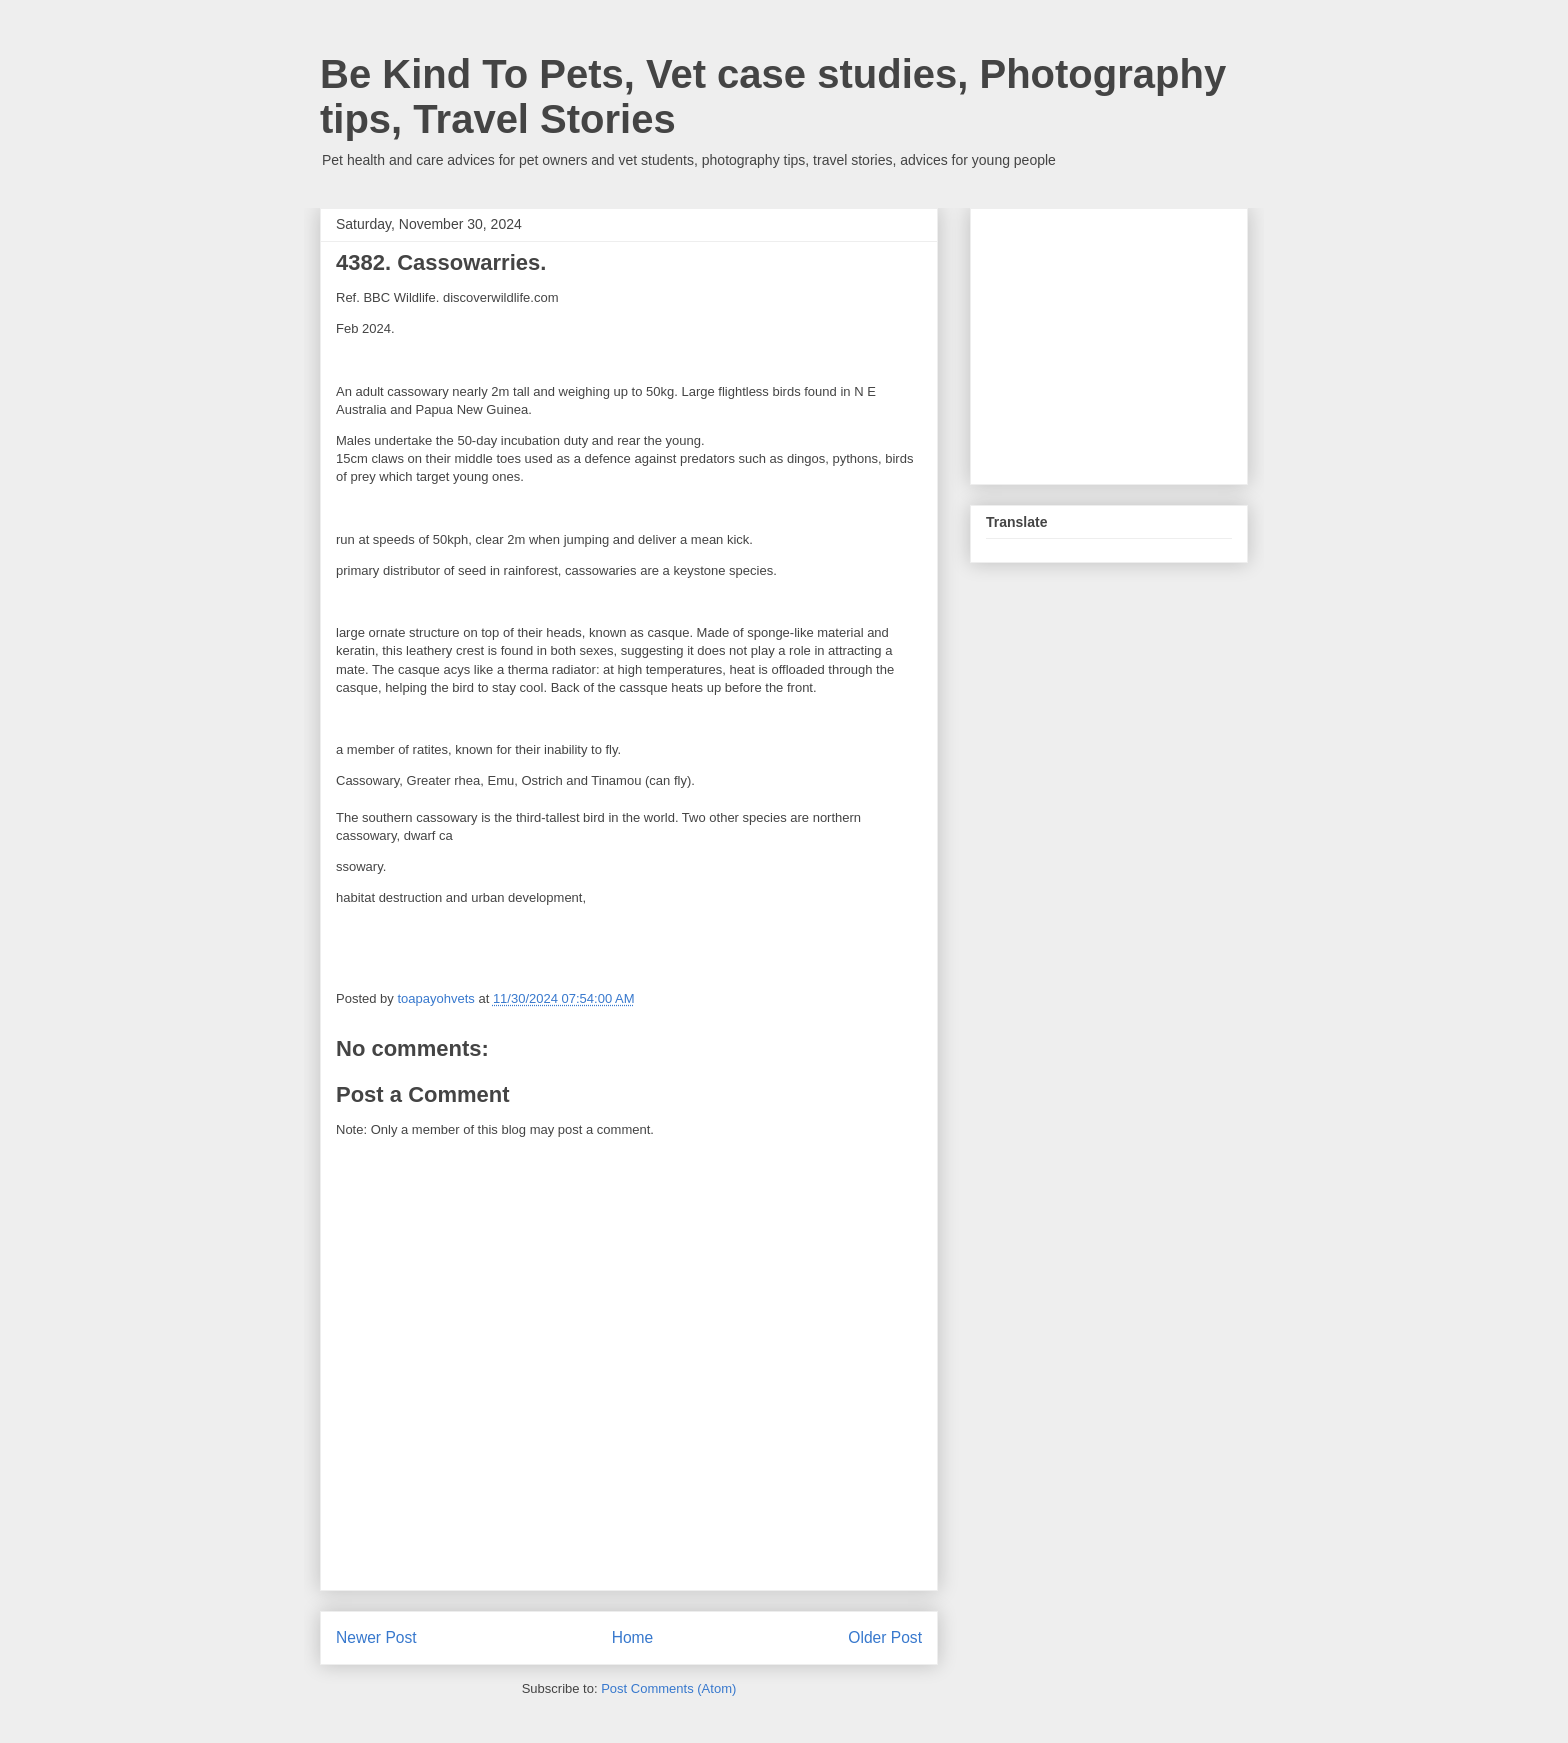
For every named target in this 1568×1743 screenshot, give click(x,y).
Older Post (885, 1637)
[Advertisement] (1136, 341)
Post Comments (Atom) (668, 1688)
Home (633, 1637)
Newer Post (376, 1637)
